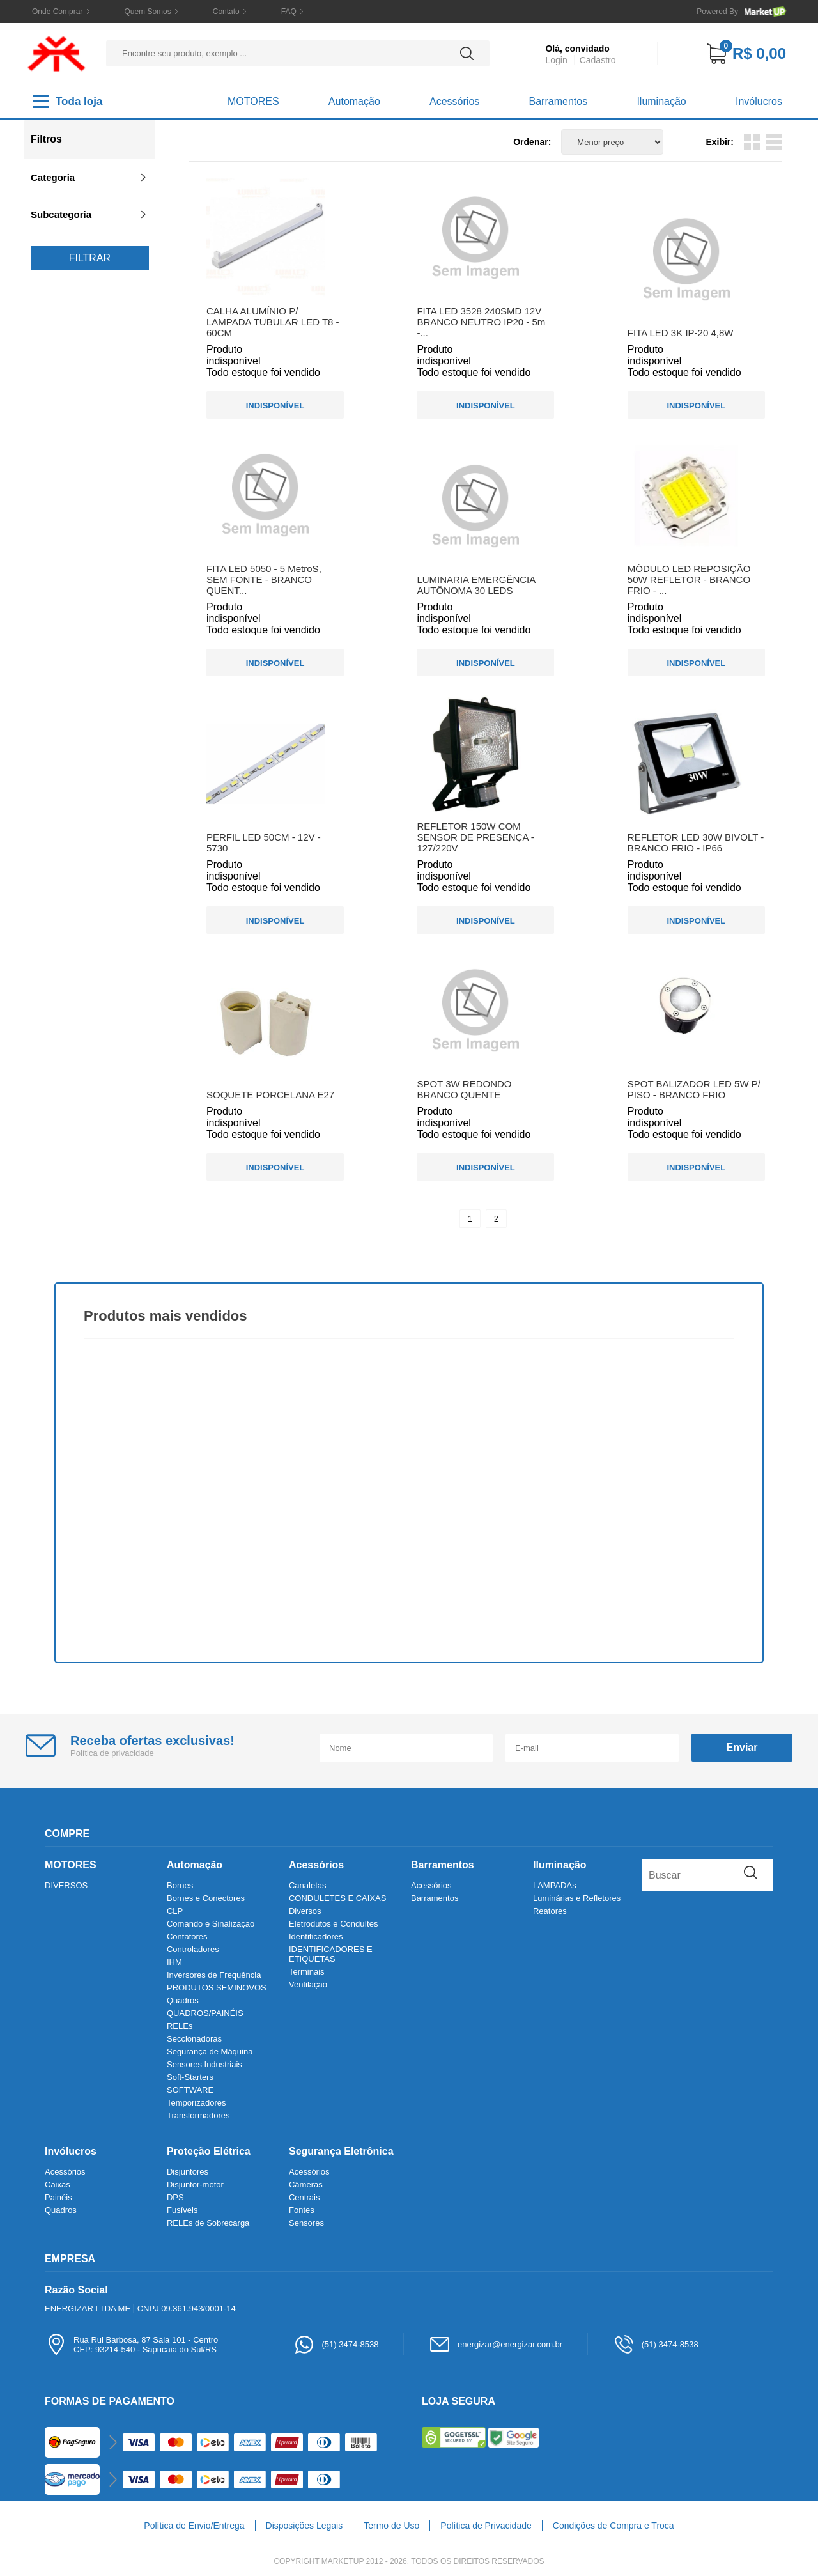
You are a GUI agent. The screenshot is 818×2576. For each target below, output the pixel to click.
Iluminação (661, 101)
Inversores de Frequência (214, 1975)
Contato (226, 11)
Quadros (183, 2000)
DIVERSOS (66, 1885)
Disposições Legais (304, 2525)
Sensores (306, 2223)
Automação (354, 101)
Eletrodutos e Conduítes (333, 1923)
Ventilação (308, 1984)
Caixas (57, 2184)
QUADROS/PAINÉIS (205, 2013)
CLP (175, 1911)
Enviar (742, 1747)
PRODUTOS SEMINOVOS (216, 1987)
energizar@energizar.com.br (495, 2344)
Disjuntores (187, 2171)
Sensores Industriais (204, 2064)
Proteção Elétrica (209, 2151)
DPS (175, 2197)
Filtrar (90, 257)
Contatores (187, 1936)
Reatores (550, 1911)
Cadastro (598, 60)
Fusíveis (182, 2210)
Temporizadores (196, 2102)
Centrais (304, 2197)
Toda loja (67, 101)
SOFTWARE (190, 2090)
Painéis (58, 2197)
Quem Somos (147, 11)
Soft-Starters (190, 2077)
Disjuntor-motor (195, 2184)
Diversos (305, 1911)
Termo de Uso (391, 2525)
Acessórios (454, 101)
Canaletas (308, 1885)
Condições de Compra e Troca (613, 2525)
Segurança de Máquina (209, 2051)
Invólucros (759, 101)
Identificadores (316, 1936)
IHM (174, 1962)
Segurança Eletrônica (341, 2151)
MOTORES (253, 101)
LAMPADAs (554, 1885)
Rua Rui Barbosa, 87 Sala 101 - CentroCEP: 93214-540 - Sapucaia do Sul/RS (131, 2344)
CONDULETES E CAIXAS (337, 1898)
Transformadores (198, 2115)
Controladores (193, 1949)
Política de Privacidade (485, 2525)
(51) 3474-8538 (336, 2344)
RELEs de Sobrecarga (208, 2223)
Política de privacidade (112, 1753)
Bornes (180, 1885)
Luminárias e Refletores (577, 1898)
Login (556, 60)
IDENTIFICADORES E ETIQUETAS (331, 1954)
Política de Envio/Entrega (194, 2525)
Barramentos (558, 101)
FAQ (289, 11)
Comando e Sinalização (210, 1923)
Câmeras (306, 2184)
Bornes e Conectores (206, 1898)
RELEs (179, 2026)
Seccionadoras (194, 2039)
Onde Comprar (57, 11)
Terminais (307, 1971)
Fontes (301, 2210)
